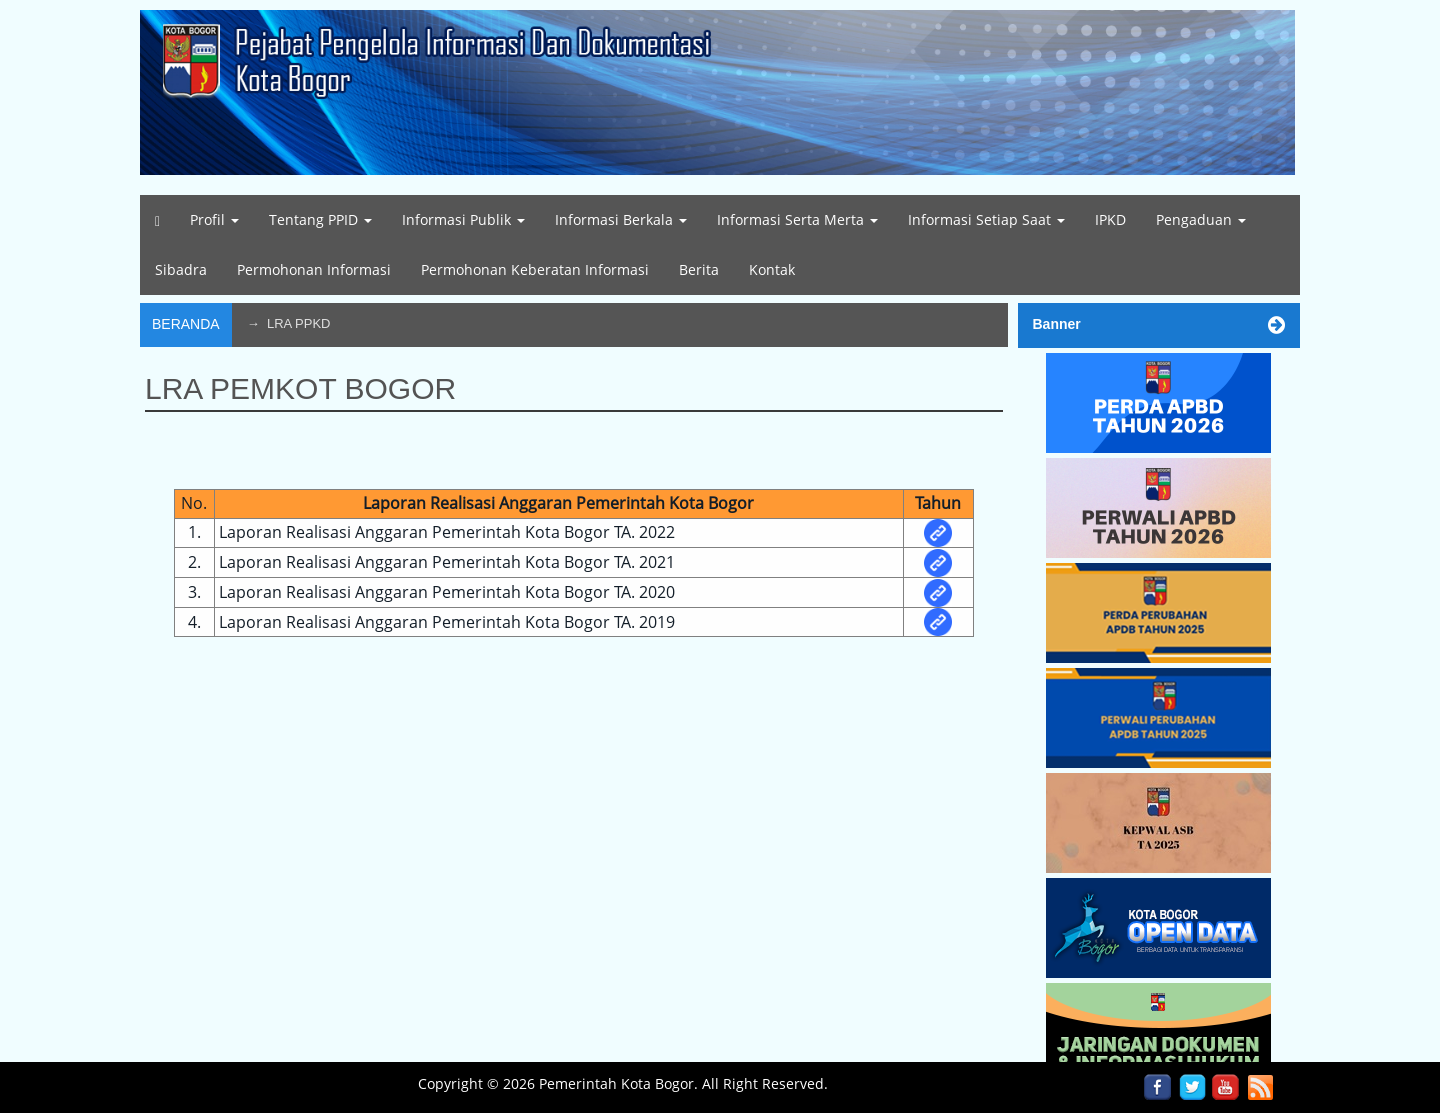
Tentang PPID (320, 219)
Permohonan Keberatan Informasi (535, 269)
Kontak (772, 269)
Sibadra (181, 269)
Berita (699, 269)
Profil (214, 219)
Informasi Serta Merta (797, 219)
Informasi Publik (463, 219)
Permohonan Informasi (314, 269)
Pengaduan (1201, 219)
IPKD (1110, 219)
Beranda (186, 324)
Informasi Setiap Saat (986, 219)
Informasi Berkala (621, 219)
